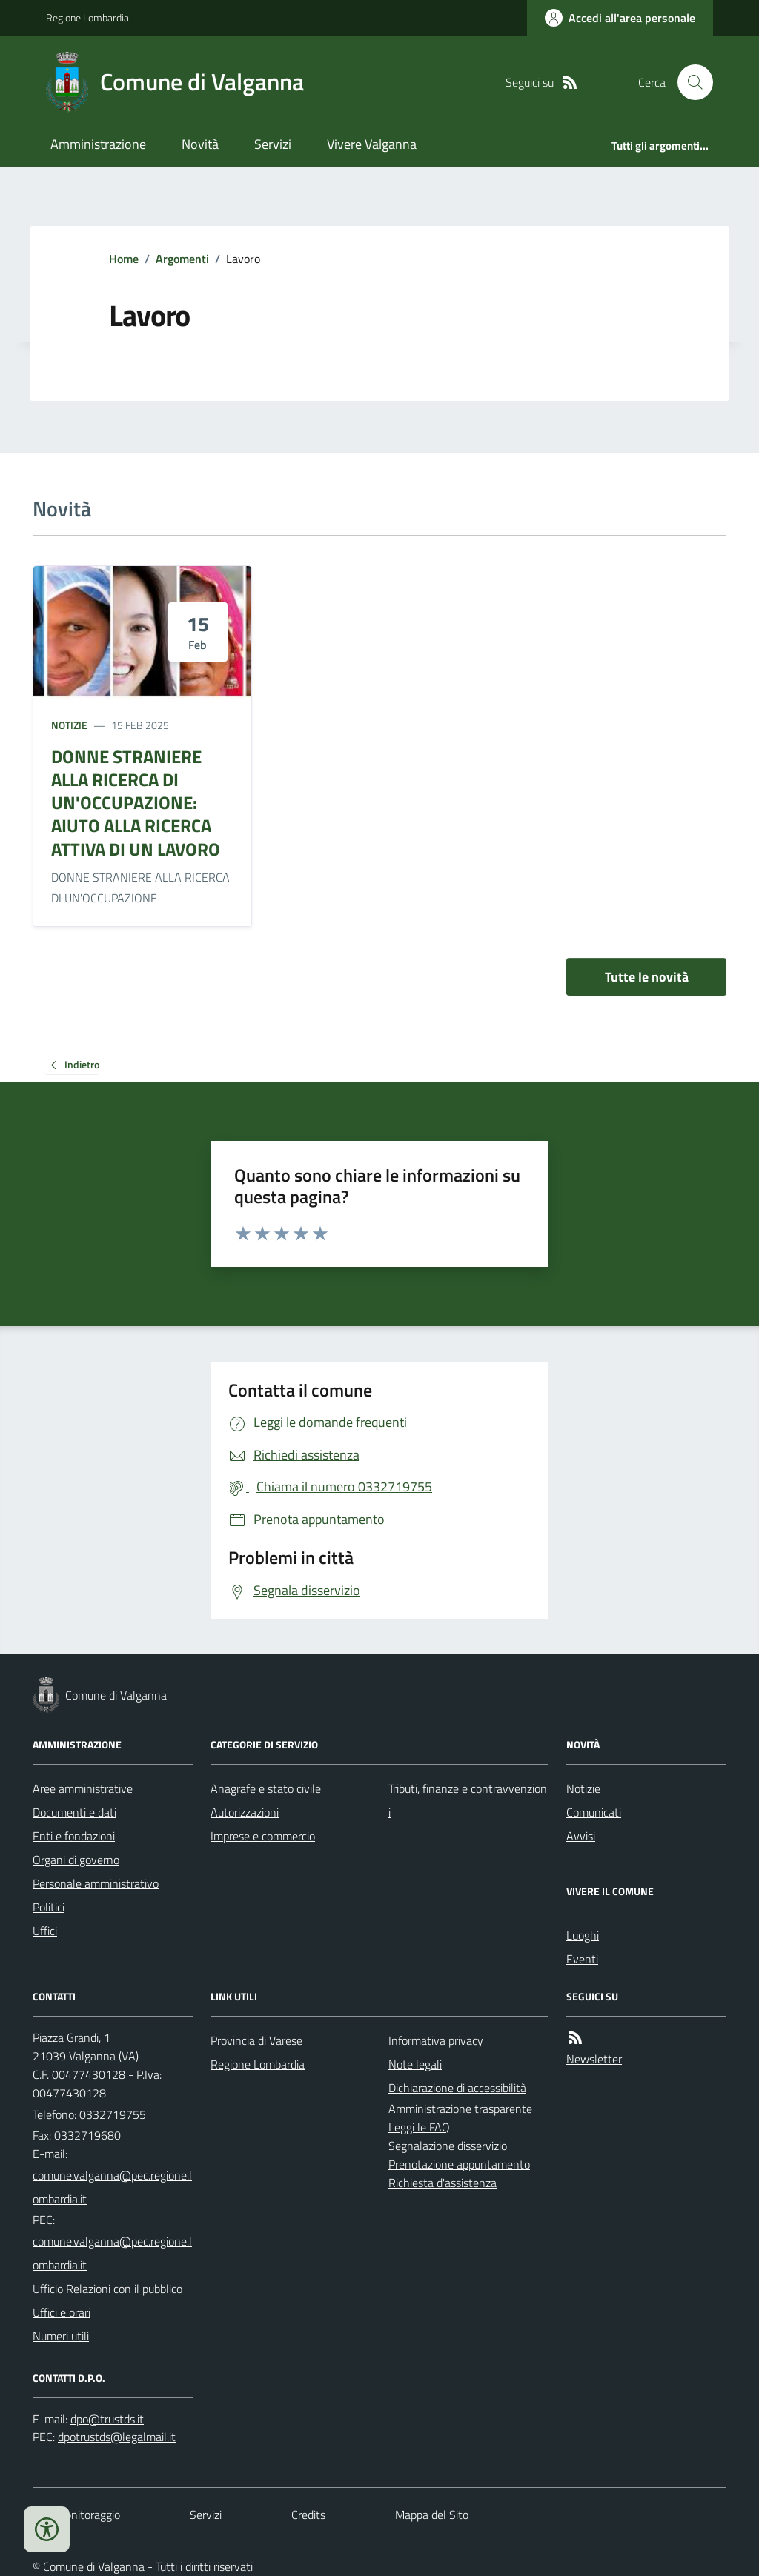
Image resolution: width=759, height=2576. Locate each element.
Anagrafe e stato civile (266, 1788)
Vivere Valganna (372, 144)
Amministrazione (98, 144)
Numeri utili (61, 2336)
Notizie (69, 725)
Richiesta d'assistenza (442, 2182)
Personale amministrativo (96, 1883)
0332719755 (112, 2114)
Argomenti (182, 258)
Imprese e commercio (263, 1836)
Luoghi (582, 1935)
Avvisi (580, 1836)
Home (124, 258)
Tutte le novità (647, 977)
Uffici (45, 1931)
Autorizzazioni (245, 1812)
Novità (200, 144)
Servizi (272, 144)
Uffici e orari (61, 2312)
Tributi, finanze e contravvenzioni (467, 1800)
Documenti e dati (74, 1812)
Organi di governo (76, 1859)
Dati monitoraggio (76, 2514)
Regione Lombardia (87, 17)
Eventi (582, 1959)
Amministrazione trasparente (460, 2108)
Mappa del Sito (431, 2514)
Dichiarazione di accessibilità (457, 2088)
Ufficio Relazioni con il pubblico (107, 2288)
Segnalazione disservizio (447, 2145)
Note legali (415, 2064)
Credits (308, 2514)
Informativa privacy (435, 2040)
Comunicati (593, 1812)
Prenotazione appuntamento (459, 2164)
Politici (48, 1907)
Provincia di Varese (256, 2040)
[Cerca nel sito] (689, 82)
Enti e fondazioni (74, 1836)
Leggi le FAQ (419, 2127)
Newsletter (594, 2059)
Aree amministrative (83, 1788)
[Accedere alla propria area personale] (620, 18)
